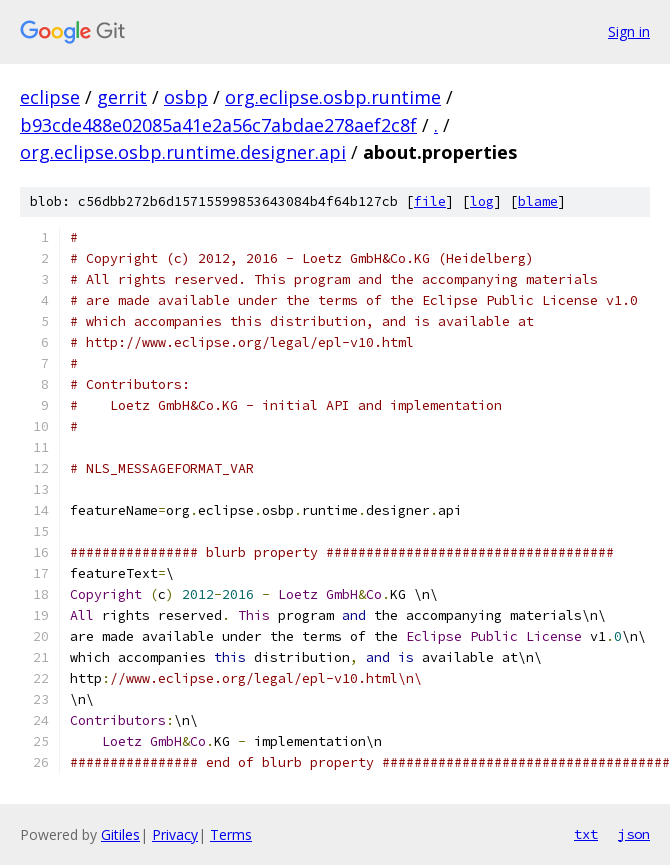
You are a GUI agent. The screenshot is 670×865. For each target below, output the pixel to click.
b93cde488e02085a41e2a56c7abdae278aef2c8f (218, 125)
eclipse (50, 97)
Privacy (175, 834)
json (634, 834)
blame (538, 201)
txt (586, 834)
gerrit (122, 97)
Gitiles (120, 834)
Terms (231, 834)
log (482, 201)
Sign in (629, 31)
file (430, 201)
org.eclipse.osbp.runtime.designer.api (183, 152)
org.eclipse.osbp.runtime (333, 97)
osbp (186, 97)
